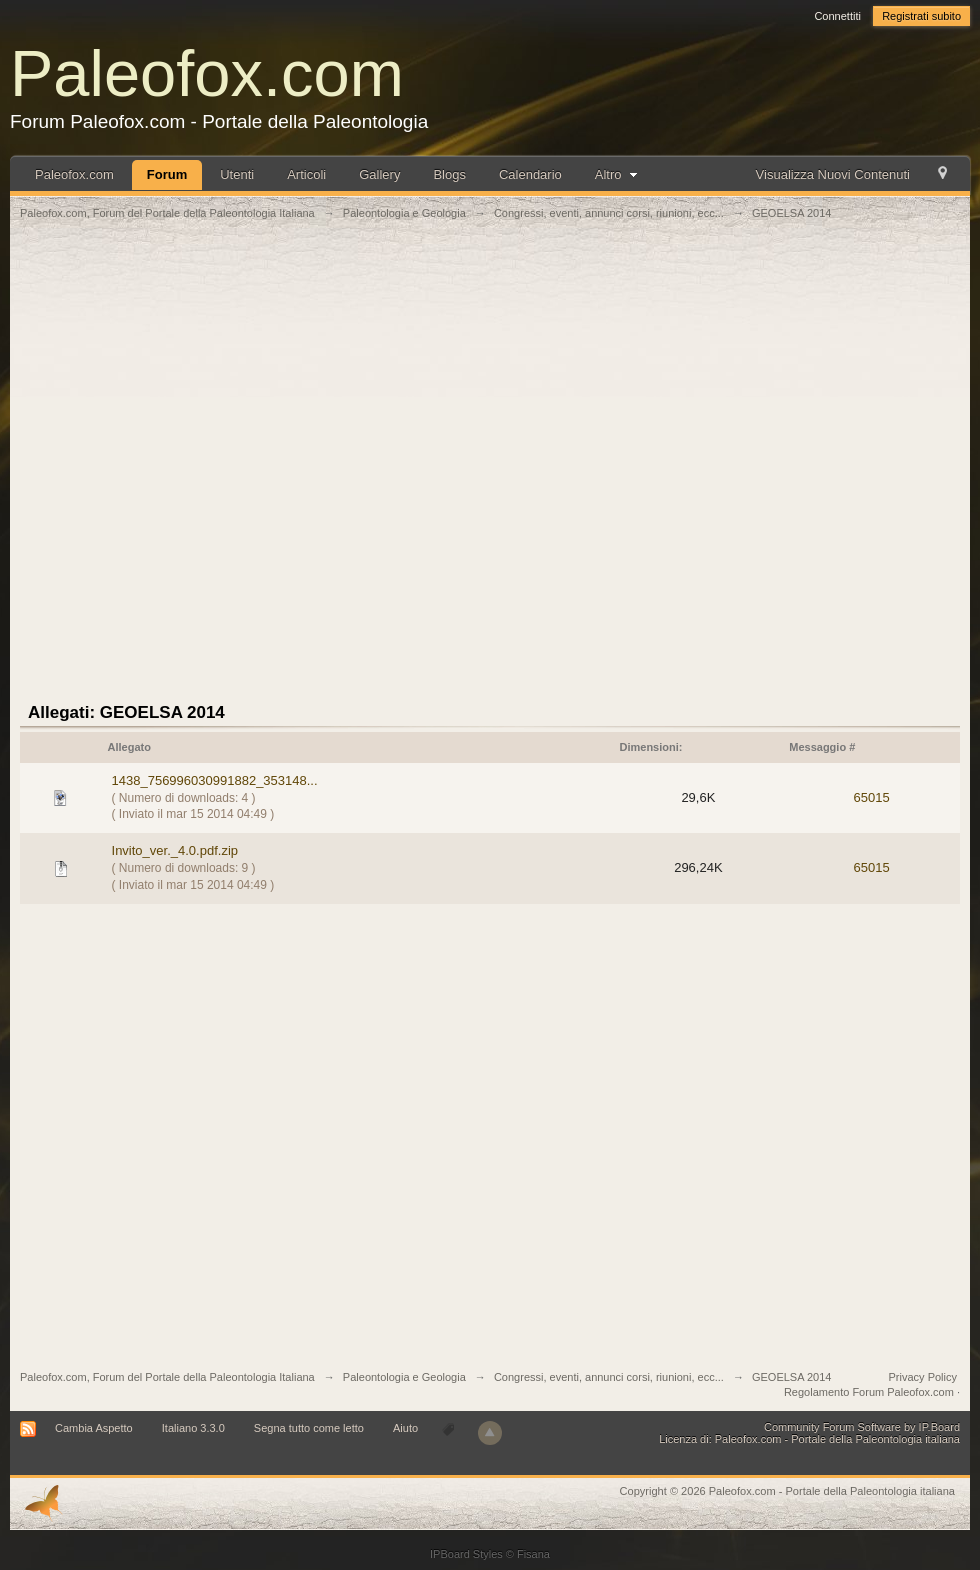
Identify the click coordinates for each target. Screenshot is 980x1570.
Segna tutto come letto (309, 1428)
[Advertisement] (236, 473)
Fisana (533, 1554)
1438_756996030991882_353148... (215, 780)
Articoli (306, 174)
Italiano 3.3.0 (193, 1428)
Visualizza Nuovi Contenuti (833, 174)
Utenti (237, 174)
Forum (167, 174)
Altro (618, 174)
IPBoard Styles (466, 1554)
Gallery (379, 174)
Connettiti (837, 16)
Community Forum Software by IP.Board (862, 1427)
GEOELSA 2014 (792, 1377)
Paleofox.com (207, 73)
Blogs (449, 174)
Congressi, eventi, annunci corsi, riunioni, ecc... (609, 1377)
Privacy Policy (923, 1377)
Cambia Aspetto (94, 1428)
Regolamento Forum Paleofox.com (869, 1392)
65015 (872, 797)
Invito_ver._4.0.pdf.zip (175, 850)
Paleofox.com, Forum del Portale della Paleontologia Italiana (167, 1377)
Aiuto (407, 1428)
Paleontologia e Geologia (404, 1377)
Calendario (530, 174)
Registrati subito (921, 16)
